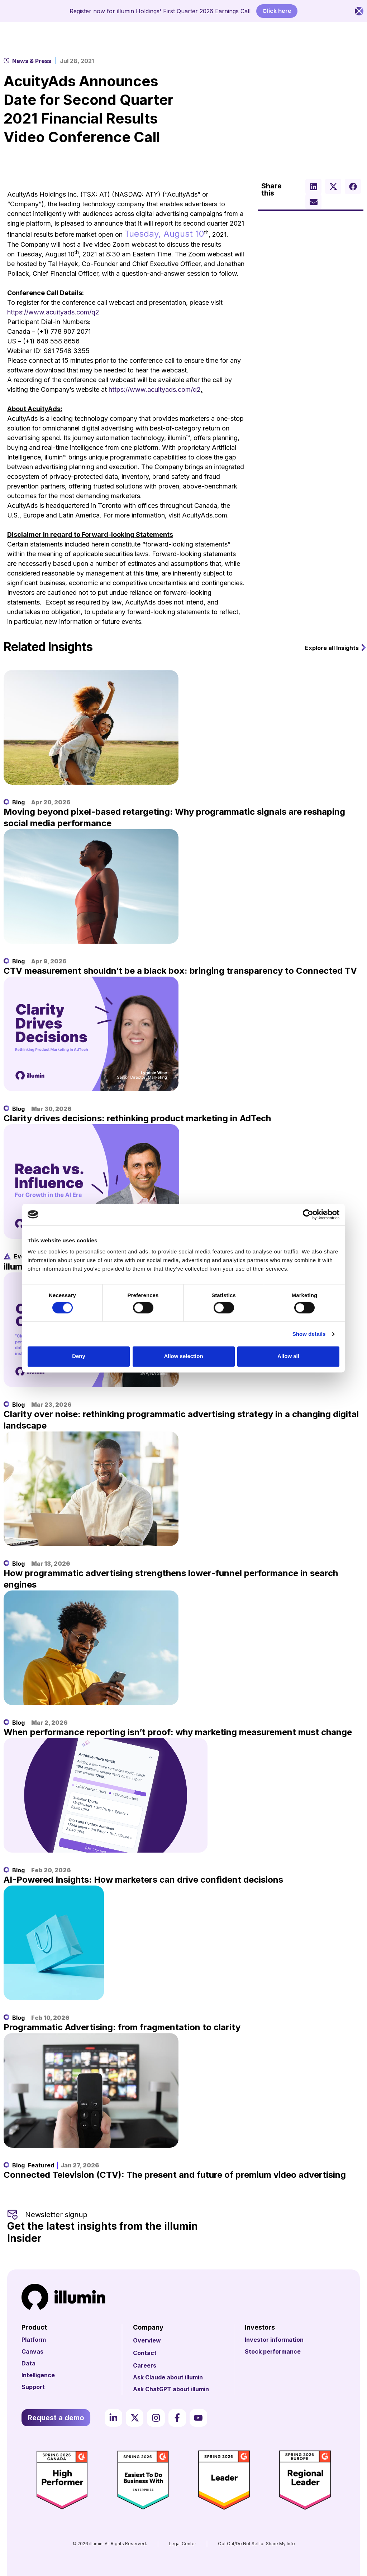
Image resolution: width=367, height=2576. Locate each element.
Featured (41, 2165)
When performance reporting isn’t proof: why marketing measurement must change (178, 1732)
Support (33, 2386)
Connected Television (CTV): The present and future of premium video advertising (175, 2175)
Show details (309, 1334)
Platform (34, 2339)
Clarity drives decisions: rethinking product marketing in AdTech (137, 1118)
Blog (18, 802)
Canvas (32, 2351)
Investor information (274, 2339)
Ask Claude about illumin (168, 2377)
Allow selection (183, 1356)
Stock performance (273, 2351)
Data (28, 2363)
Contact (145, 2352)
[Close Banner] (359, 11)
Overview (147, 2340)
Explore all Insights (332, 647)
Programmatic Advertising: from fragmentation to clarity (122, 2027)
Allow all (288, 1356)
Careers (144, 2365)
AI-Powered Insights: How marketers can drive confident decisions (143, 1879)
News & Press (31, 60)
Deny (78, 1356)
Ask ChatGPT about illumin (171, 2389)
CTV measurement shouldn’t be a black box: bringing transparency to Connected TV (180, 971)
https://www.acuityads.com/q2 (53, 312)
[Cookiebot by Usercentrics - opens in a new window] (308, 1214)
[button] (313, 186)
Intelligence (38, 2375)
